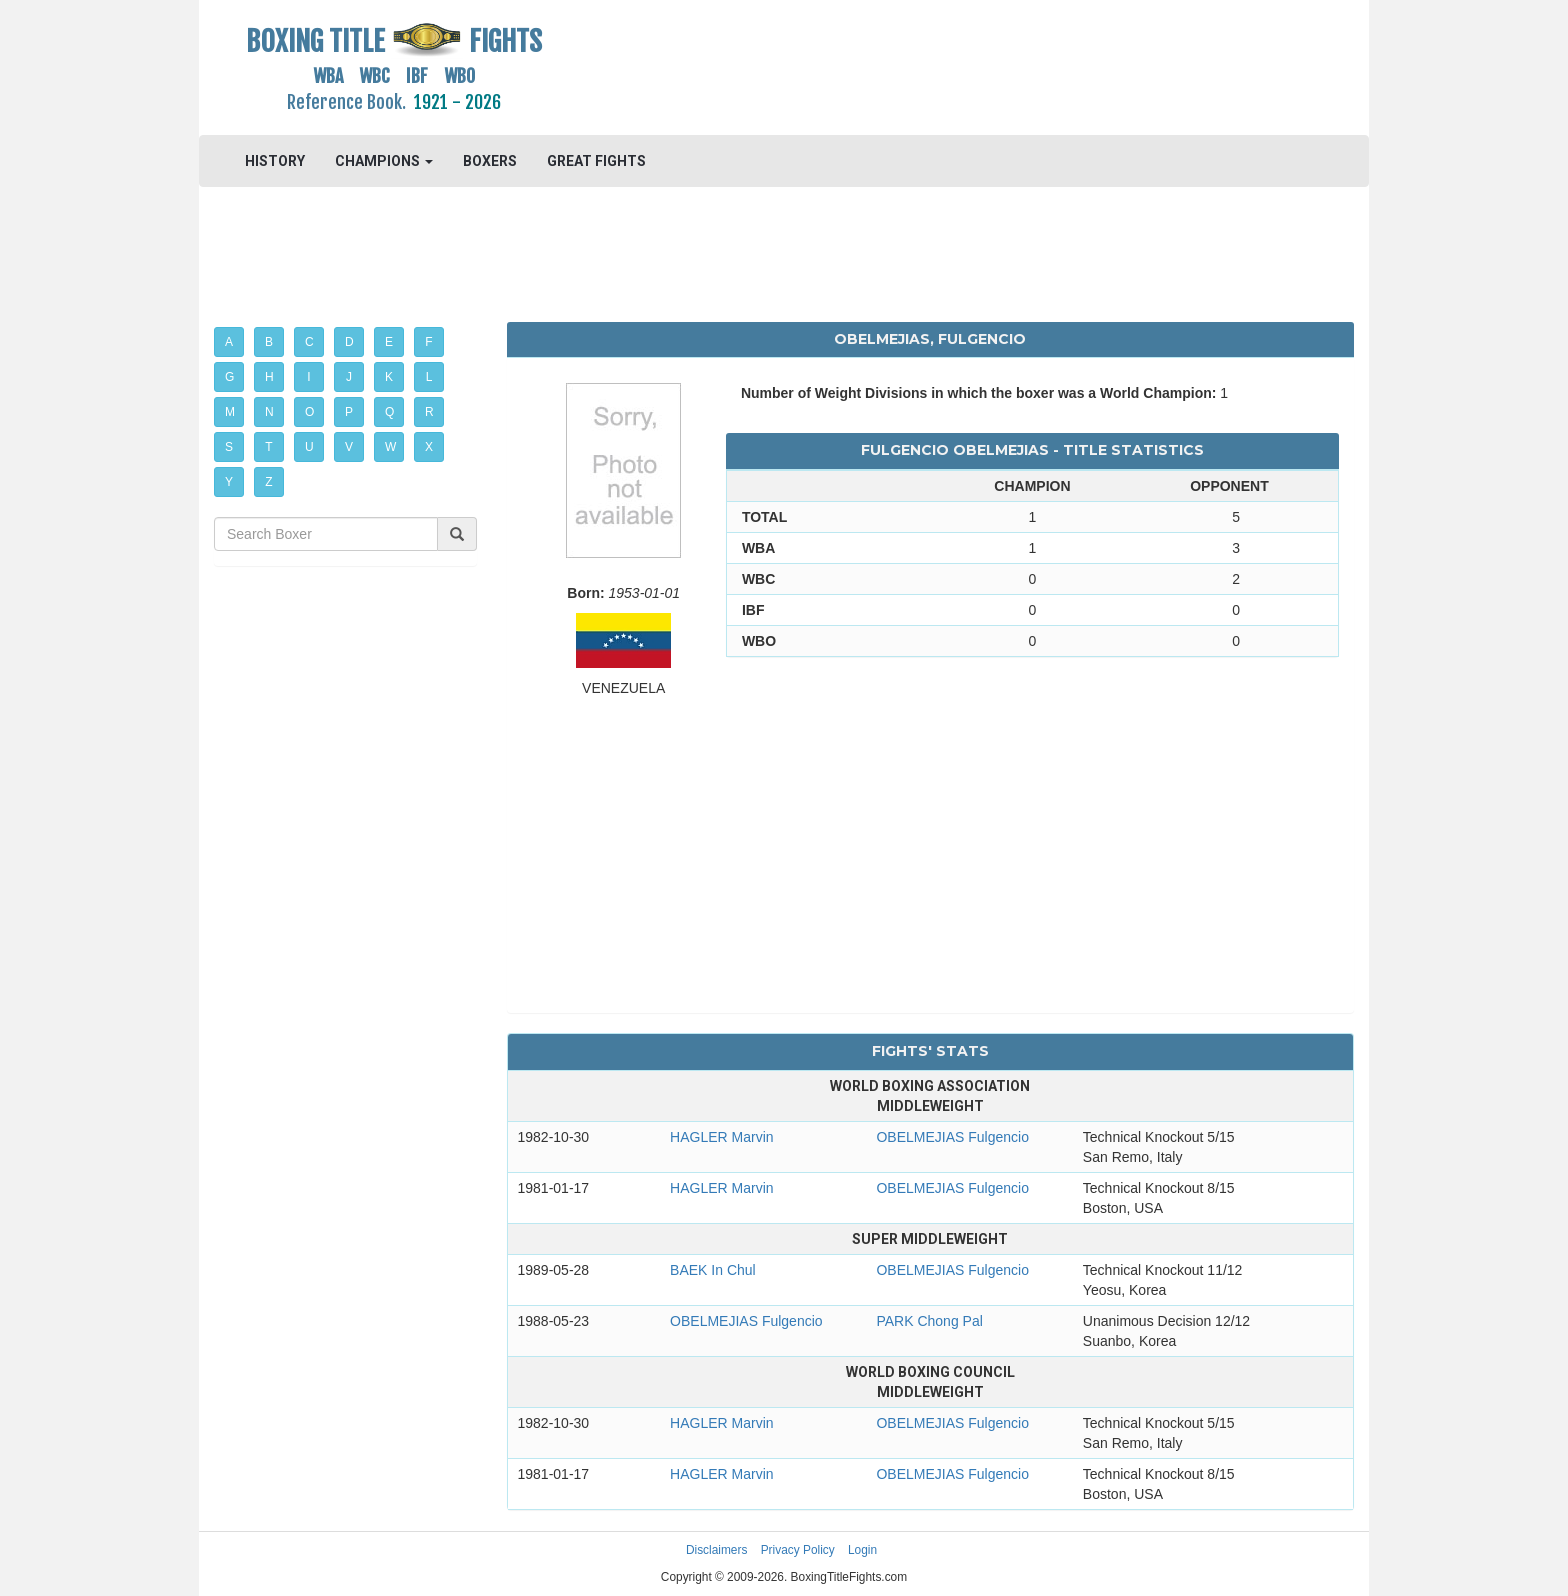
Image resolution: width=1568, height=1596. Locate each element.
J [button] (349, 377)
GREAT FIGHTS (596, 161)
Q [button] (389, 412)
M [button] (230, 412)
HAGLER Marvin (721, 1137)
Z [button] (268, 482)
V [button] (349, 447)
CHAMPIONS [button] (384, 161)
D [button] (349, 342)
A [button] (229, 342)
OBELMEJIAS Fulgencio (952, 1137)
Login (862, 1550)
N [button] (269, 412)
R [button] (429, 412)
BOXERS (490, 161)
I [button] (308, 377)
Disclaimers (716, 1550)
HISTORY (275, 161)
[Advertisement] (930, 65)
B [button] (269, 342)
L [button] (429, 377)
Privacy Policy (798, 1550)
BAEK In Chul (713, 1270)
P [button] (349, 412)
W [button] (390, 447)
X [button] (429, 447)
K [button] (389, 377)
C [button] (309, 342)
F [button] (428, 342)
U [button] (309, 447)
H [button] (269, 377)
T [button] (268, 447)
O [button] (309, 412)
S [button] (229, 447)
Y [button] (229, 482)
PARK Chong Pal (929, 1321)
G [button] (229, 377)
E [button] (389, 342)
